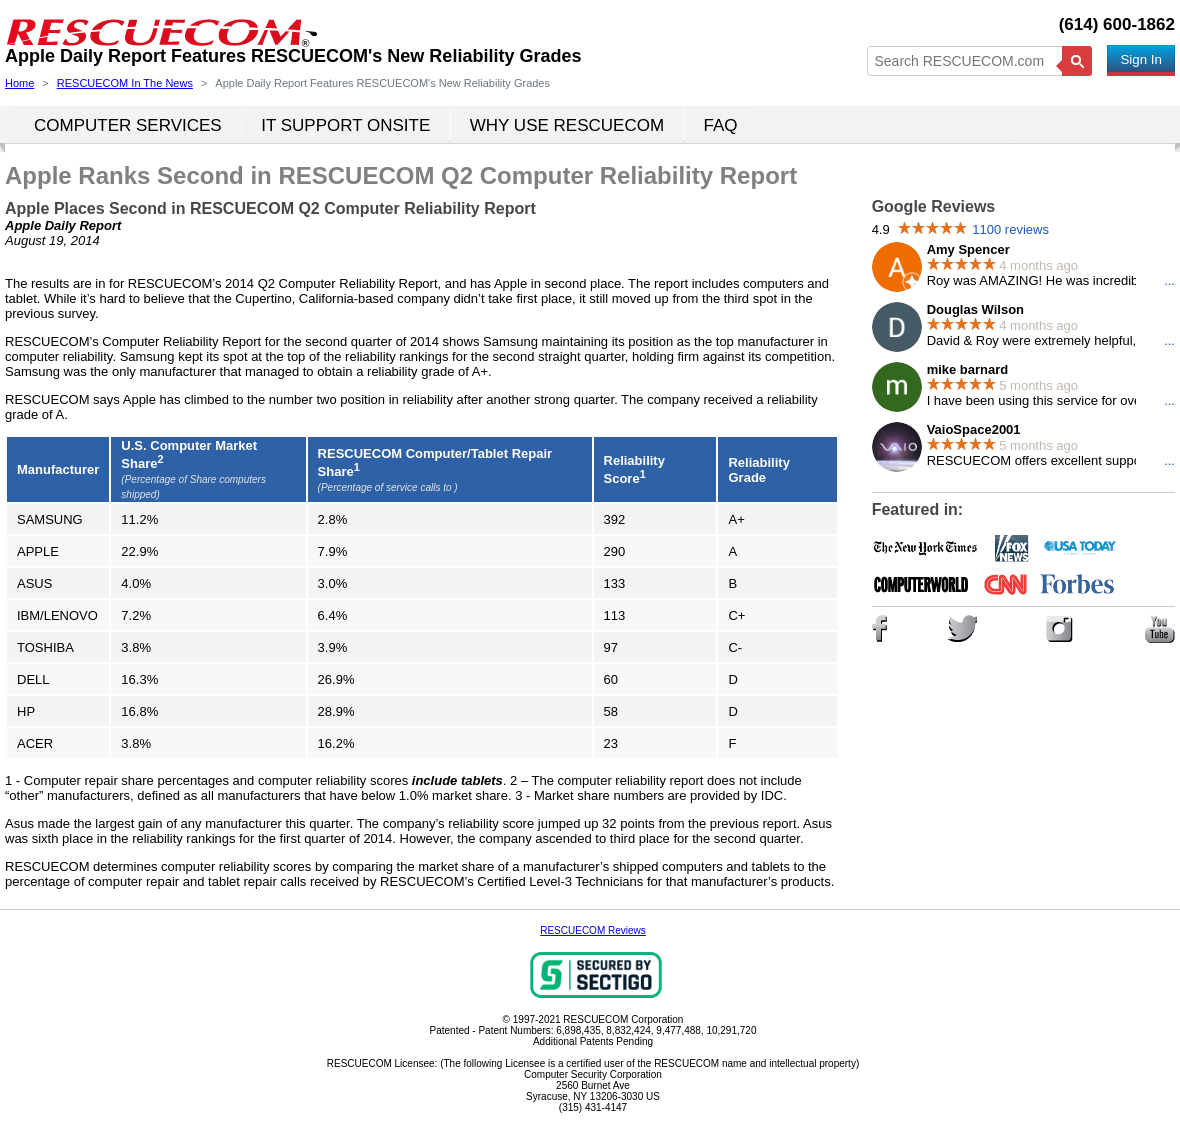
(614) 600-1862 (1117, 24)
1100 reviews (1010, 229)
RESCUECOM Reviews (593, 930)
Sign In (1141, 59)
